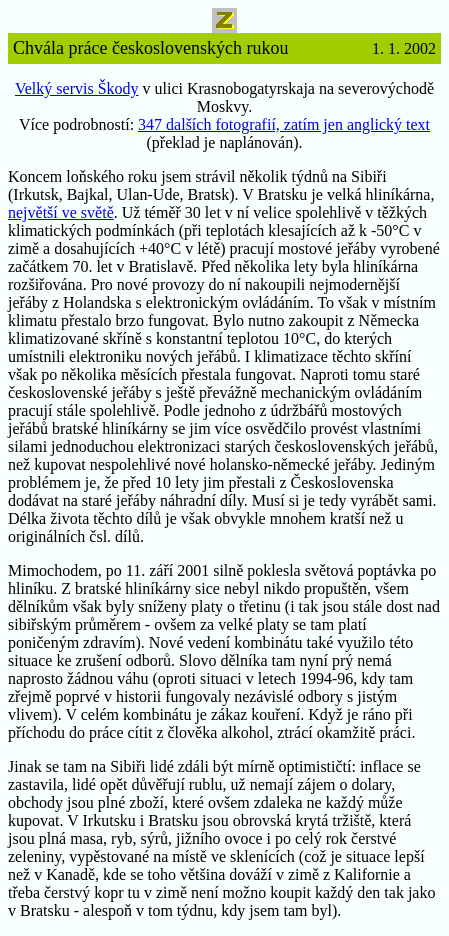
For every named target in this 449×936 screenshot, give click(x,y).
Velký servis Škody (77, 88)
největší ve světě (61, 212)
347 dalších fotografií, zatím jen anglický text (284, 124)
